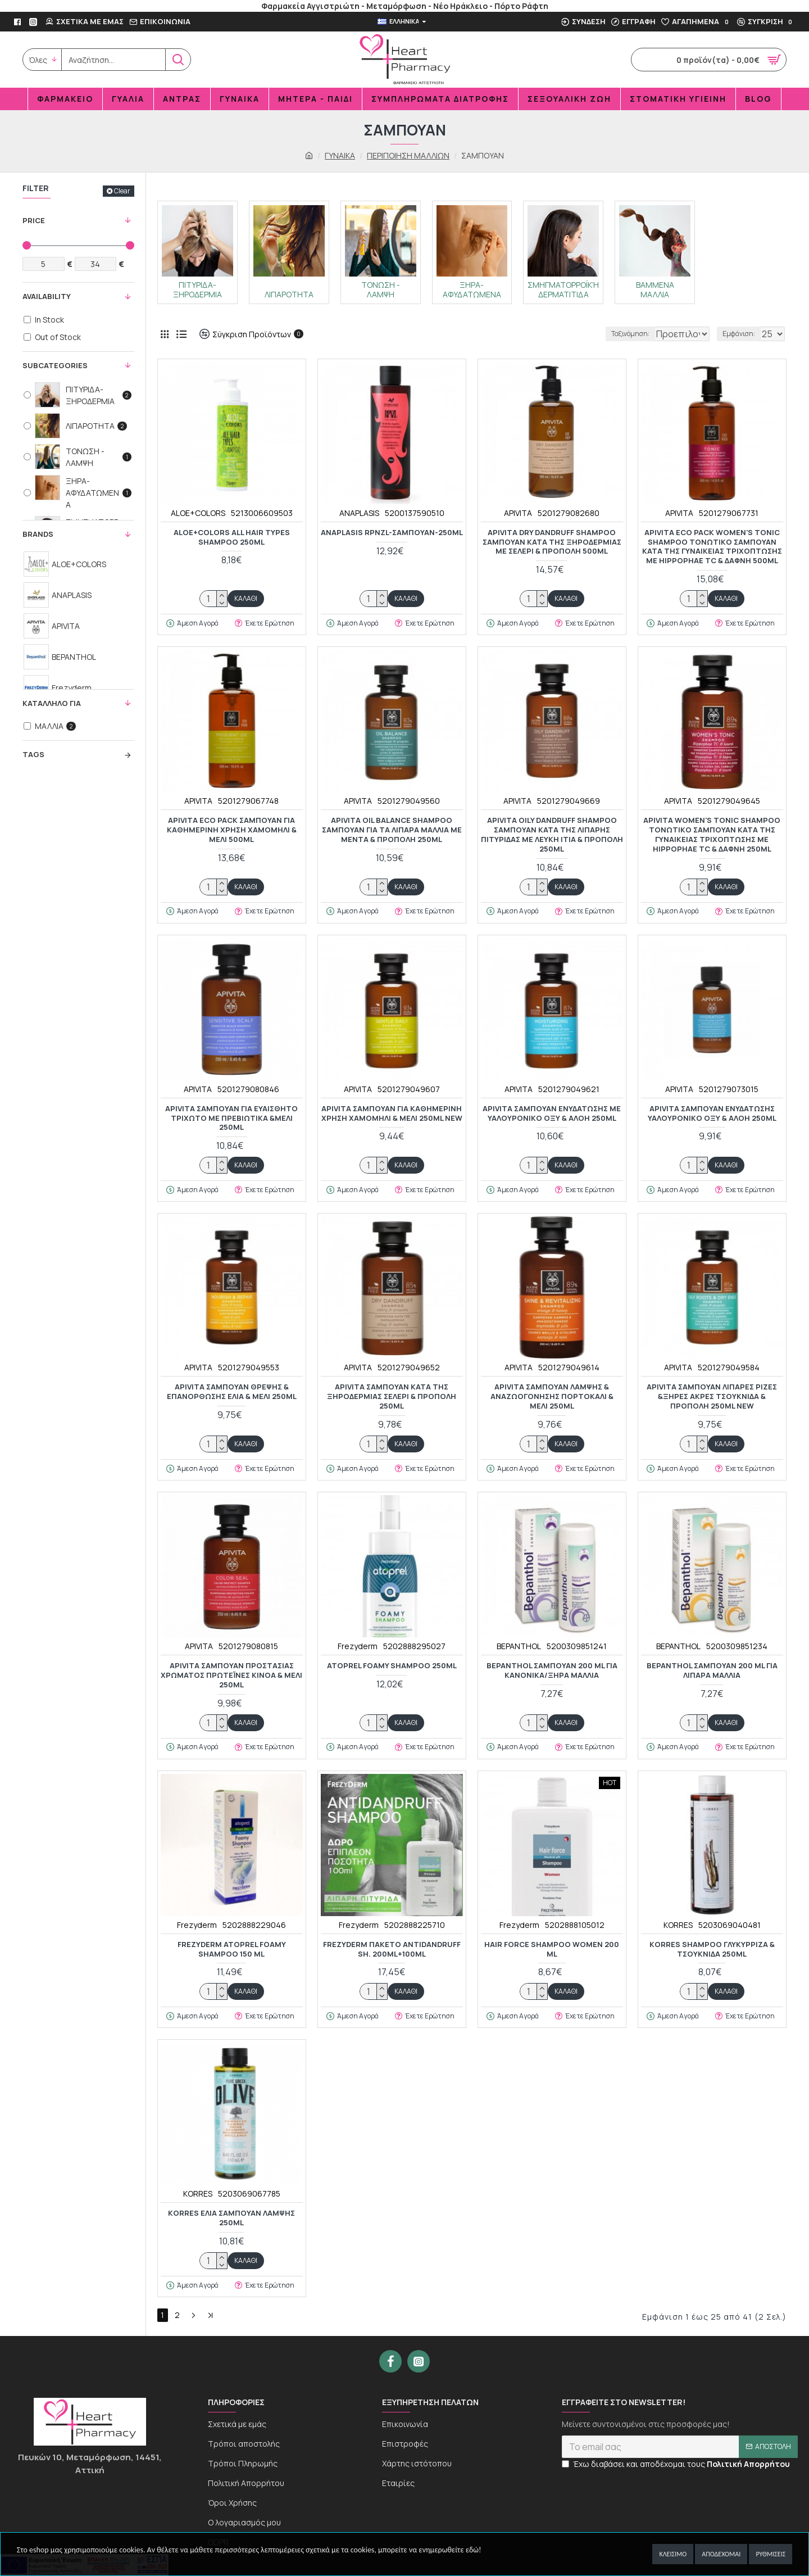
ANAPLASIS (359, 513)
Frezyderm (358, 1646)
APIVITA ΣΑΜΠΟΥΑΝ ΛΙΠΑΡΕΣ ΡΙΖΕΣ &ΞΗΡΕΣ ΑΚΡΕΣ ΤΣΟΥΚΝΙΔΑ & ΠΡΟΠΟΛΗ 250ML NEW (712, 1396)
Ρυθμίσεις (770, 2554)
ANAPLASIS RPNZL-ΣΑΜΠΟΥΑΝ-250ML (392, 532)
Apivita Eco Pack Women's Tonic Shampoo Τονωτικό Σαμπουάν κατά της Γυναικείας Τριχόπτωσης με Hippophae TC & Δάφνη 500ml (712, 547)
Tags (33, 754)
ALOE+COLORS (198, 513)
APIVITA (518, 513)
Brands (37, 534)
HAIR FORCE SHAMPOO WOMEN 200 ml (551, 1949)
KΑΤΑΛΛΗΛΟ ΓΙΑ (51, 703)
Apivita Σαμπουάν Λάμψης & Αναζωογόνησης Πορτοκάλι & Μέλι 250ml (551, 1396)
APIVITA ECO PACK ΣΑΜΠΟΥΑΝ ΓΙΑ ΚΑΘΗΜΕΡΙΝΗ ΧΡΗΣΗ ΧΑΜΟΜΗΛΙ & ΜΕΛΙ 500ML (232, 830)
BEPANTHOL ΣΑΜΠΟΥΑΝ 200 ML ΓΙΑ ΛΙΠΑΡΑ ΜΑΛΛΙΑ (712, 1670)
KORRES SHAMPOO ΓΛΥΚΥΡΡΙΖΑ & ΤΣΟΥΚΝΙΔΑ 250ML (712, 1949)
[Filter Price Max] (96, 264)
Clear (122, 191)
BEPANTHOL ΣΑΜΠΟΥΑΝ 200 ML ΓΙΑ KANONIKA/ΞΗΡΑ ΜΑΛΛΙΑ (552, 1670)
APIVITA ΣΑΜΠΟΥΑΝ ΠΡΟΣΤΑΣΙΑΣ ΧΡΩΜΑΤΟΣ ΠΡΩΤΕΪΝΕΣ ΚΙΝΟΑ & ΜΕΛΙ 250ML (231, 1675)
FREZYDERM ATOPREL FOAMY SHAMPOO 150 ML (232, 1949)
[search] (113, 59)
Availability (46, 296)
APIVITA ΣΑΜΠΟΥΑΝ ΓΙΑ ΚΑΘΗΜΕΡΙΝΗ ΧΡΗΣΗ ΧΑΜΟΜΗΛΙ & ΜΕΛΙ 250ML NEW (391, 1113)
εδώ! (473, 2550)
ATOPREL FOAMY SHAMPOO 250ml (392, 1665)
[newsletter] (680, 2455)
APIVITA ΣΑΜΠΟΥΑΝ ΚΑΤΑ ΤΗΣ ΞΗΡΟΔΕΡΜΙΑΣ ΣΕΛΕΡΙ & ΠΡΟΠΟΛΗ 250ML (391, 1396)
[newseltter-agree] (565, 2473)
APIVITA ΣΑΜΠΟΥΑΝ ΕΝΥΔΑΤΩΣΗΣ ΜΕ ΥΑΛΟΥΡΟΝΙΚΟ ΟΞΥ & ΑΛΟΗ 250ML (552, 1113)
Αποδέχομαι (721, 2554)
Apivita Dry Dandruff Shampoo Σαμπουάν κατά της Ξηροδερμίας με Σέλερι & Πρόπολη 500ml (552, 542)
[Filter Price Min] (43, 264)
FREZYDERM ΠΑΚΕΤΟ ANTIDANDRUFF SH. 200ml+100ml (392, 1949)
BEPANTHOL (519, 1646)
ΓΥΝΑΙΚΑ (340, 155)
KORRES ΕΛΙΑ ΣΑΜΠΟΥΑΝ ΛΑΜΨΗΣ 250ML (231, 2218)
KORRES (678, 1924)
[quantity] (213, 598)
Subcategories (55, 365)
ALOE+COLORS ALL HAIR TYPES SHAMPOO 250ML (232, 537)
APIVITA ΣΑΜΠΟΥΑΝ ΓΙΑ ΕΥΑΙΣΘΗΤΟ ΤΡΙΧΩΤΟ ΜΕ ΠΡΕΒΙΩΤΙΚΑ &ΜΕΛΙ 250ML (231, 1118)
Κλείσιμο (673, 2554)
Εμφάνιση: (741, 333)
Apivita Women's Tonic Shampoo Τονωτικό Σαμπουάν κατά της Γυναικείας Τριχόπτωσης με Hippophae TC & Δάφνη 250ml (711, 835)
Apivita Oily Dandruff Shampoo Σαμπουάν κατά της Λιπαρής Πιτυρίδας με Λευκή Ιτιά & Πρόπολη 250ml (552, 835)
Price (33, 220)
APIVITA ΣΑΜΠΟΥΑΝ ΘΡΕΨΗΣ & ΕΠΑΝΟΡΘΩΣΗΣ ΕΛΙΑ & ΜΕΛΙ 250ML (232, 1391)
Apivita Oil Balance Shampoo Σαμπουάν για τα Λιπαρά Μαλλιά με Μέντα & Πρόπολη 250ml (392, 830)
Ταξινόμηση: (593, 333)
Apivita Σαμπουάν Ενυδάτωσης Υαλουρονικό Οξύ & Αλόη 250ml (712, 1113)
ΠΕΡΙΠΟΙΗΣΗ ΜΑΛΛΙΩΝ (408, 155)
